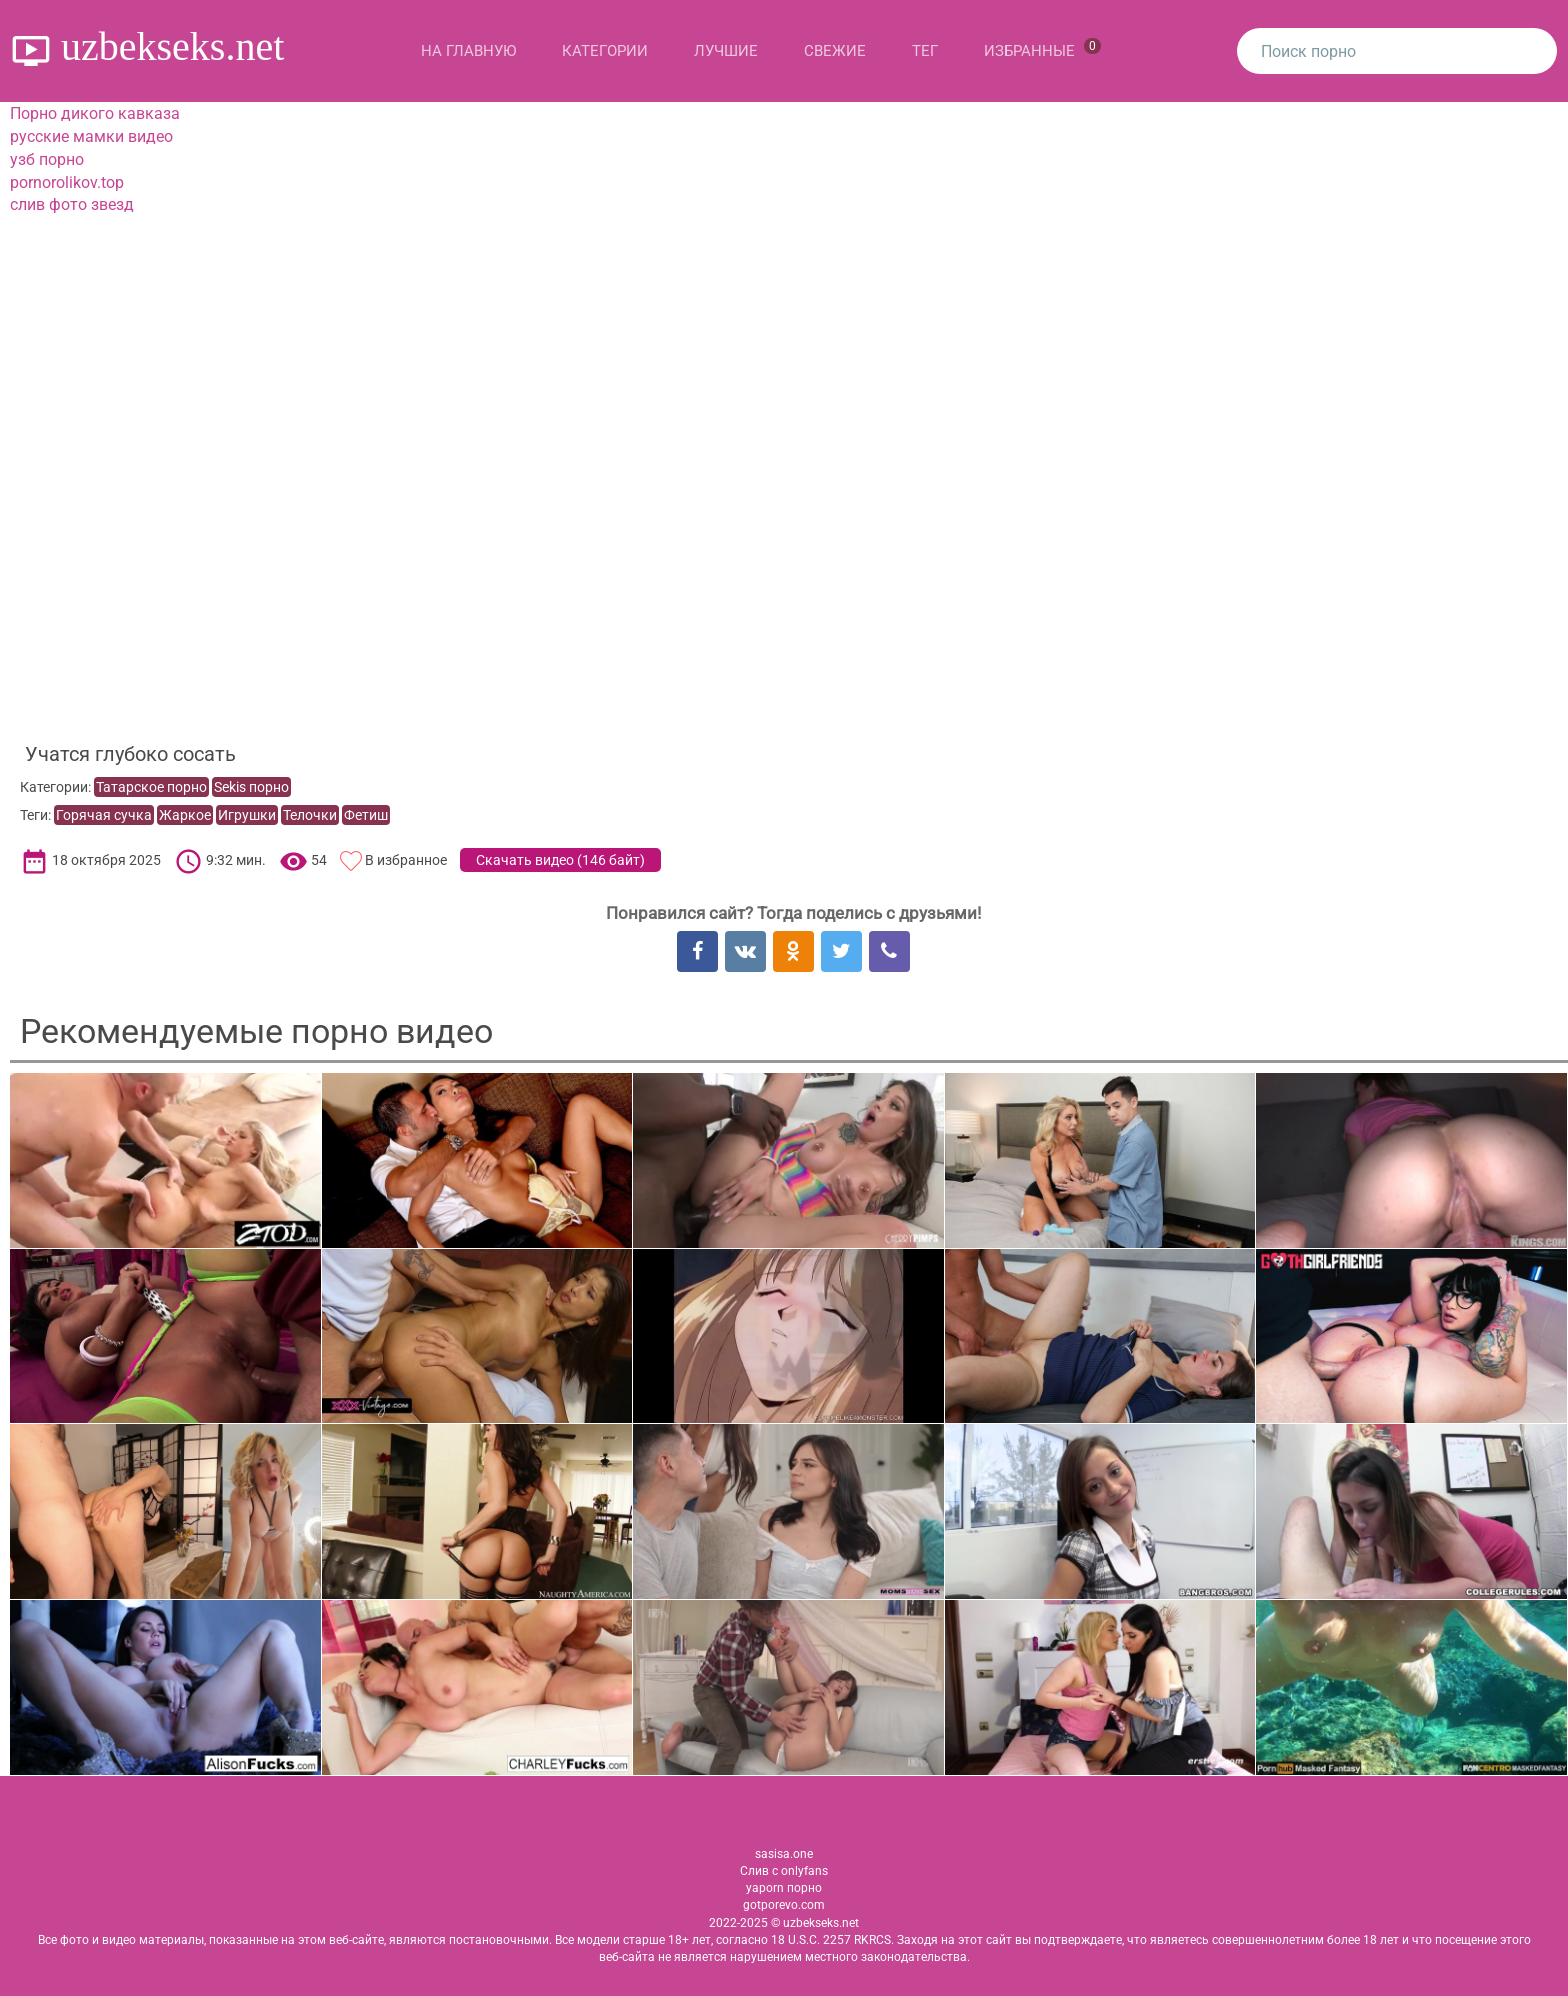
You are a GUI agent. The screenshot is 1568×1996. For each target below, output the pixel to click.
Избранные (1042, 49)
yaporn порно (784, 1888)
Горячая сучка (104, 815)
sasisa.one (784, 1854)
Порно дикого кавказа (95, 113)
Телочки (310, 815)
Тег (925, 51)
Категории (605, 51)
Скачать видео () (560, 860)
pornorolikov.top (67, 182)
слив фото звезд (72, 204)
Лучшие (726, 51)
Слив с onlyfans (784, 1871)
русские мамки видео (91, 136)
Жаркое (185, 815)
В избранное (406, 860)
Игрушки (247, 815)
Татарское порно (151, 787)
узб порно (47, 159)
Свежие (835, 51)
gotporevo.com (784, 1905)
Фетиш (366, 815)
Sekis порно (251, 787)
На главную (468, 51)
